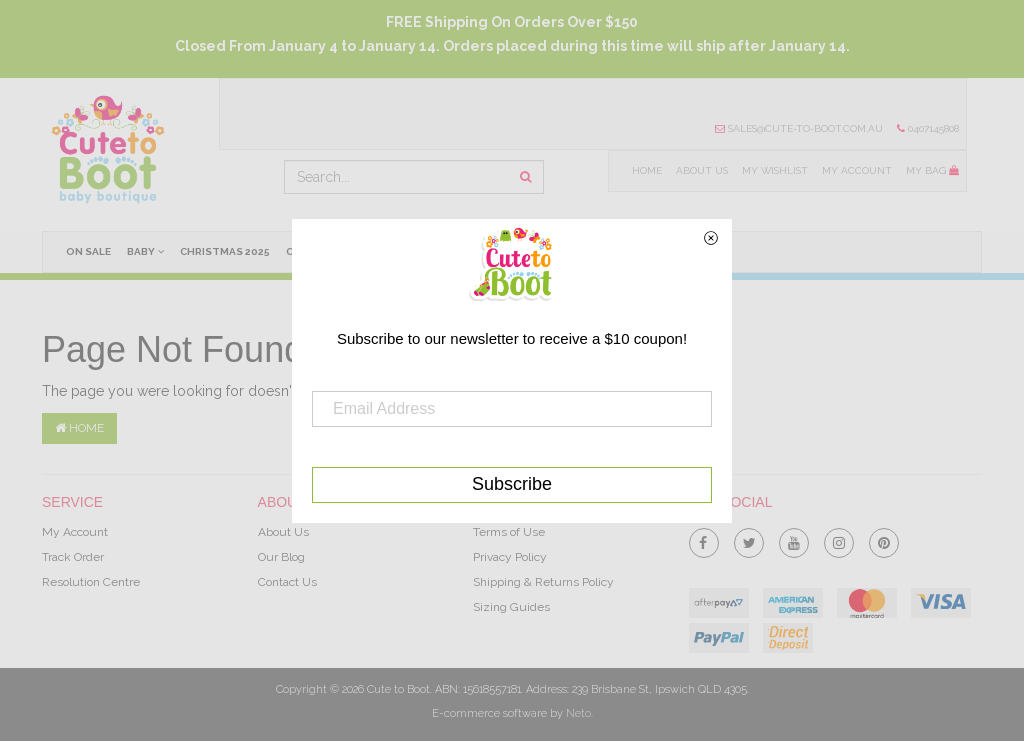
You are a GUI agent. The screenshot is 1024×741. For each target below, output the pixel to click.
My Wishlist (775, 170)
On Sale (88, 251)
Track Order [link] (73, 557)
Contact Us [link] (287, 582)
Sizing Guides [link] (511, 607)
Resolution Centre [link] (91, 582)
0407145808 (928, 128)
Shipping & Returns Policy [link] (543, 582)
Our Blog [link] (281, 557)
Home (647, 170)
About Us (702, 170)
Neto (578, 713)
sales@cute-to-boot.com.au (799, 128)
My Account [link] (75, 532)
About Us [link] (283, 532)
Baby (145, 251)
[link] (704, 539)
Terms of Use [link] (509, 532)
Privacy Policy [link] (510, 557)
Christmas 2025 (225, 251)
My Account (857, 170)
